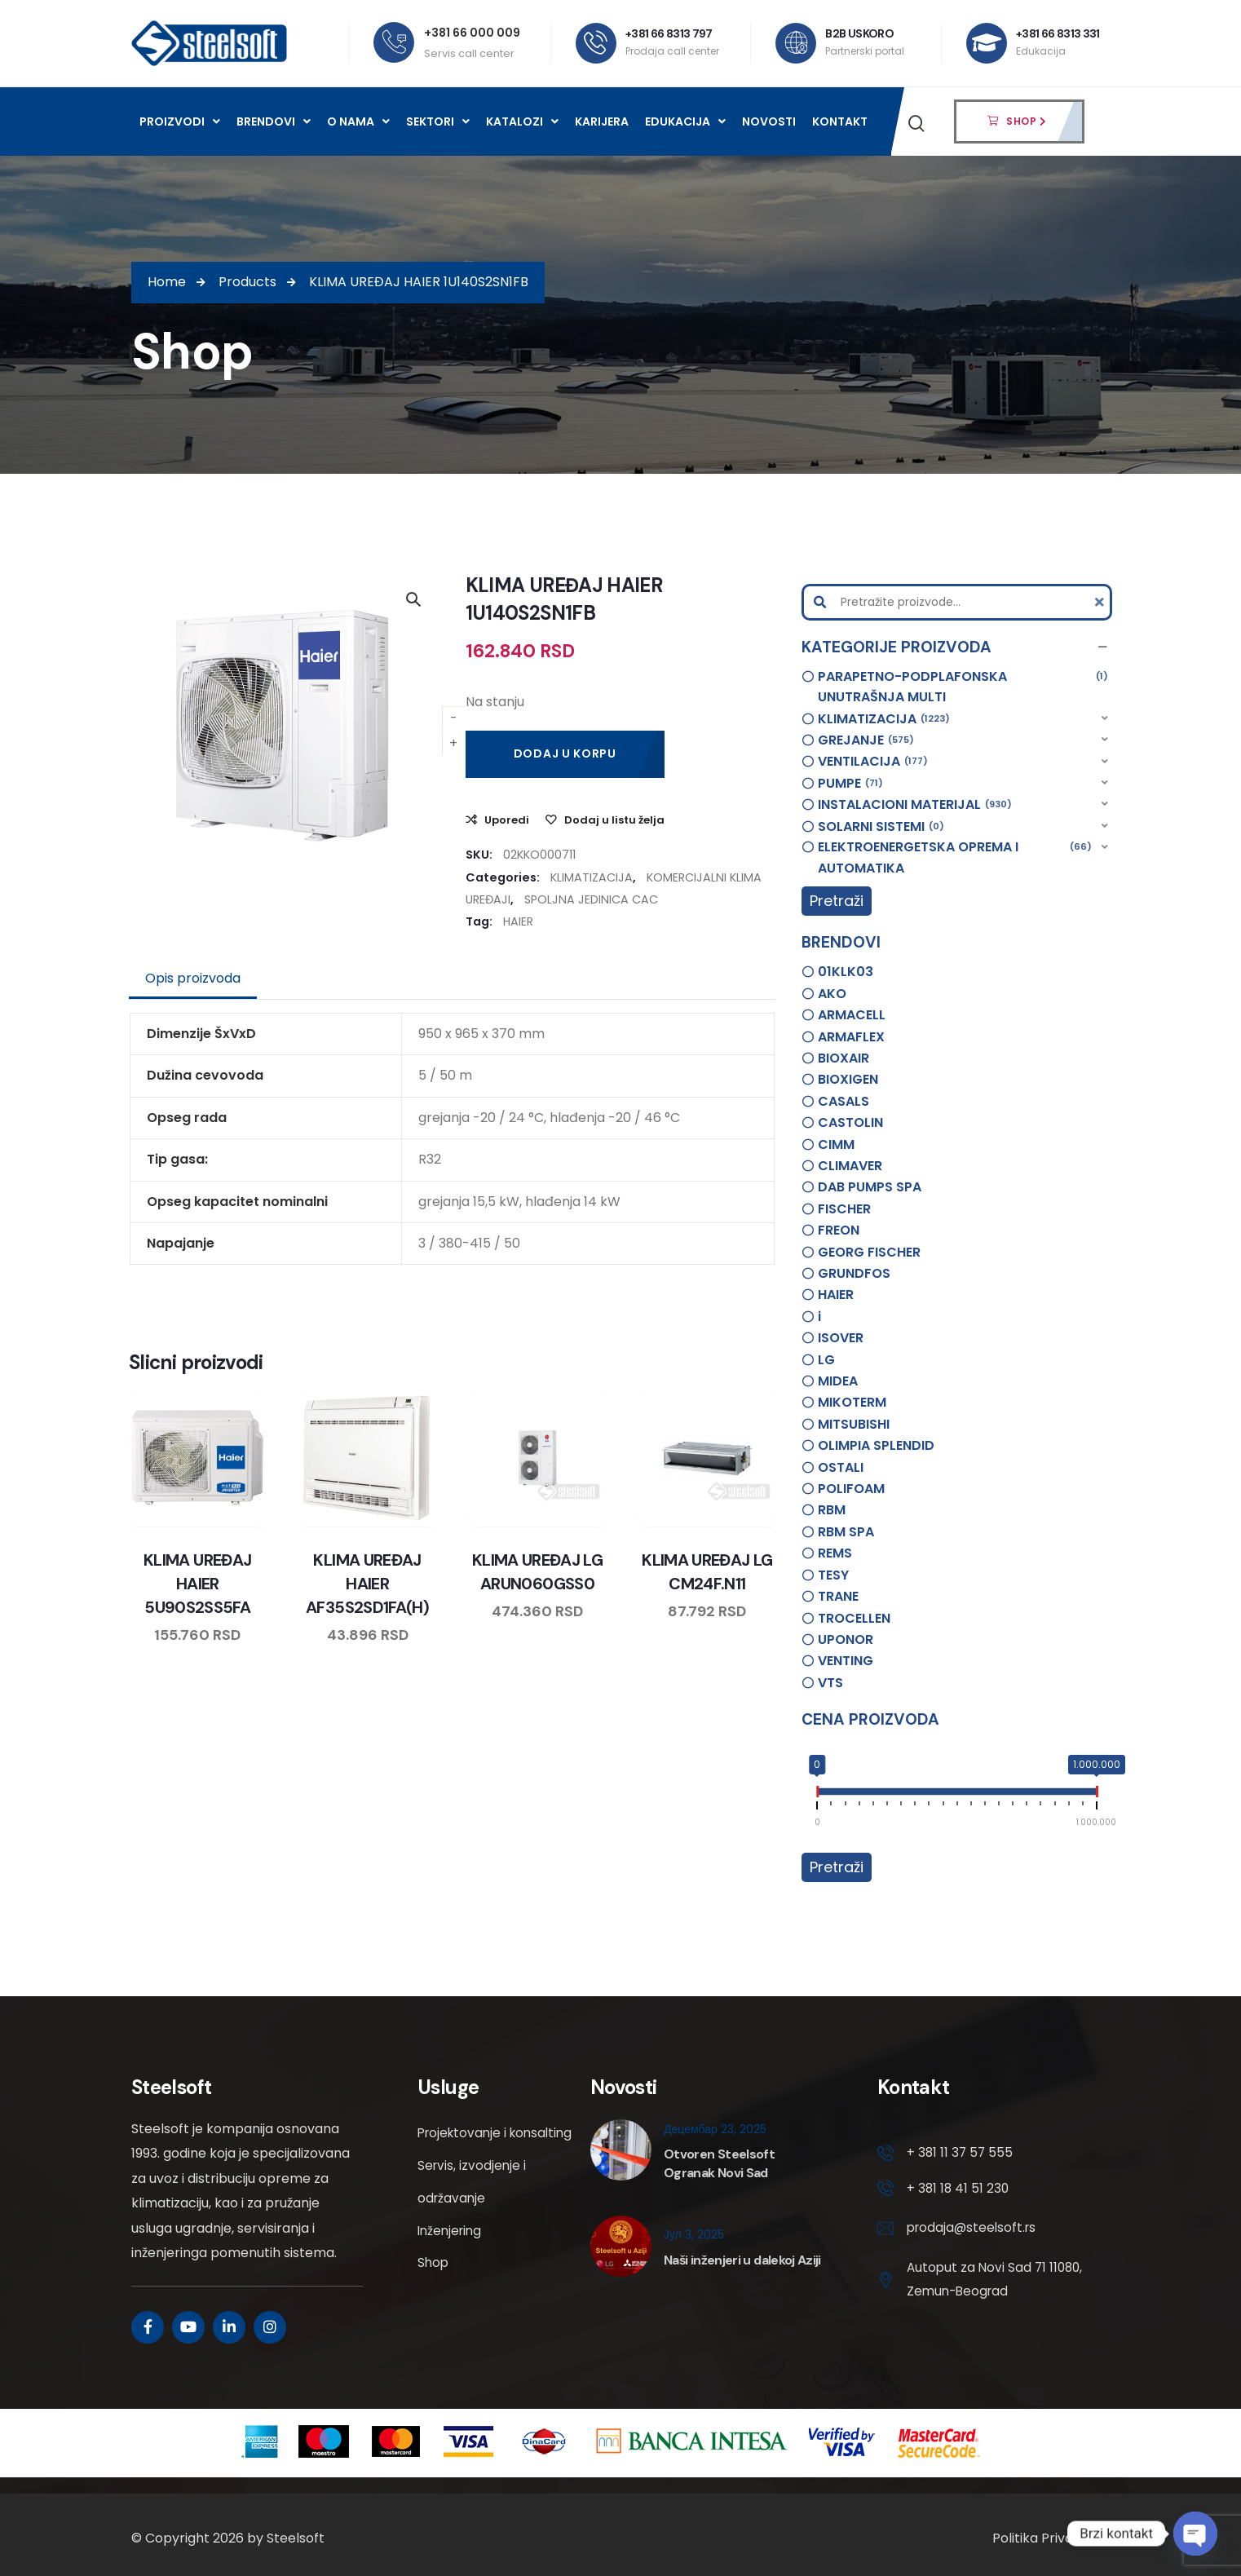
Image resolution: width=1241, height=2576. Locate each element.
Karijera (602, 121)
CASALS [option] (843, 1101)
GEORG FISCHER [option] (869, 1252)
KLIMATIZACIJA (591, 877)
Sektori (438, 121)
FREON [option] (838, 1230)
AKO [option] (832, 993)
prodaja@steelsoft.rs (974, 2230)
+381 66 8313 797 (669, 33)
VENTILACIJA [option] (873, 761)
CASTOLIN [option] (850, 1122)
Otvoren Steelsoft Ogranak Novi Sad (719, 2163)
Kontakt (840, 121)
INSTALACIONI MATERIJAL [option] (915, 804)
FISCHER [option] (844, 1209)
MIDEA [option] (838, 1381)
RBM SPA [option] (846, 1531)
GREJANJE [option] (866, 740)
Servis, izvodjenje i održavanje (472, 2214)
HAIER (518, 921)
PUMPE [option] (850, 783)
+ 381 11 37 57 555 (961, 2153)
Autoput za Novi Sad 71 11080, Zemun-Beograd (979, 2282)
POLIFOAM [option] (851, 1488)
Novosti (769, 121)
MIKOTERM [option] (852, 1402)
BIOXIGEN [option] (848, 1079)
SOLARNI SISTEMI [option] (881, 826)
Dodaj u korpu (565, 753)
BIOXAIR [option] (843, 1058)
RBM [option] (832, 1509)
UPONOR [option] (845, 1639)
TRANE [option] (838, 1596)
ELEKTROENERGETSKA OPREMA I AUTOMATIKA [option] (955, 857)
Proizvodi (179, 121)
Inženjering (451, 2263)
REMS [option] (835, 1553)
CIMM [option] (836, 1144)
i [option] (819, 1316)
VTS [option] (830, 1682)
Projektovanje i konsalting (464, 2149)
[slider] (817, 1794)
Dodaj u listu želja (614, 820)
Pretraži (836, 900)
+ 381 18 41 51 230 (959, 2190)
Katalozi (522, 121)
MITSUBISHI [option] (854, 1424)
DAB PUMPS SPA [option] (869, 1187)
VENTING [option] (845, 1660)
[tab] (193, 978)
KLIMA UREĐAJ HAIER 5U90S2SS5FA (197, 1583)
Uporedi (506, 820)
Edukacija (685, 121)
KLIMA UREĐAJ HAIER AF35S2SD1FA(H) (368, 1583)
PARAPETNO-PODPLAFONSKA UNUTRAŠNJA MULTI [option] (963, 686)
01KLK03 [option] (845, 971)
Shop (433, 2296)
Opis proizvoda (193, 978)
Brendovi (273, 121)
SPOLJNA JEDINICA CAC (591, 899)
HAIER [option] (836, 1294)
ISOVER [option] (840, 1337)
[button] (957, 647)
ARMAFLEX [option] (851, 1036)
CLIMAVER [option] (850, 1165)
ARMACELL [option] (851, 1014)
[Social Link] (147, 2327)
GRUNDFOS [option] (854, 1273)
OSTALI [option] (840, 1467)
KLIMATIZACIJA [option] (884, 719)
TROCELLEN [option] (854, 1618)
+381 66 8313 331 (1059, 33)
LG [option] (826, 1359)
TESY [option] (833, 1575)
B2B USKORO (860, 33)
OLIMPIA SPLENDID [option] (876, 1445)
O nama (358, 121)
